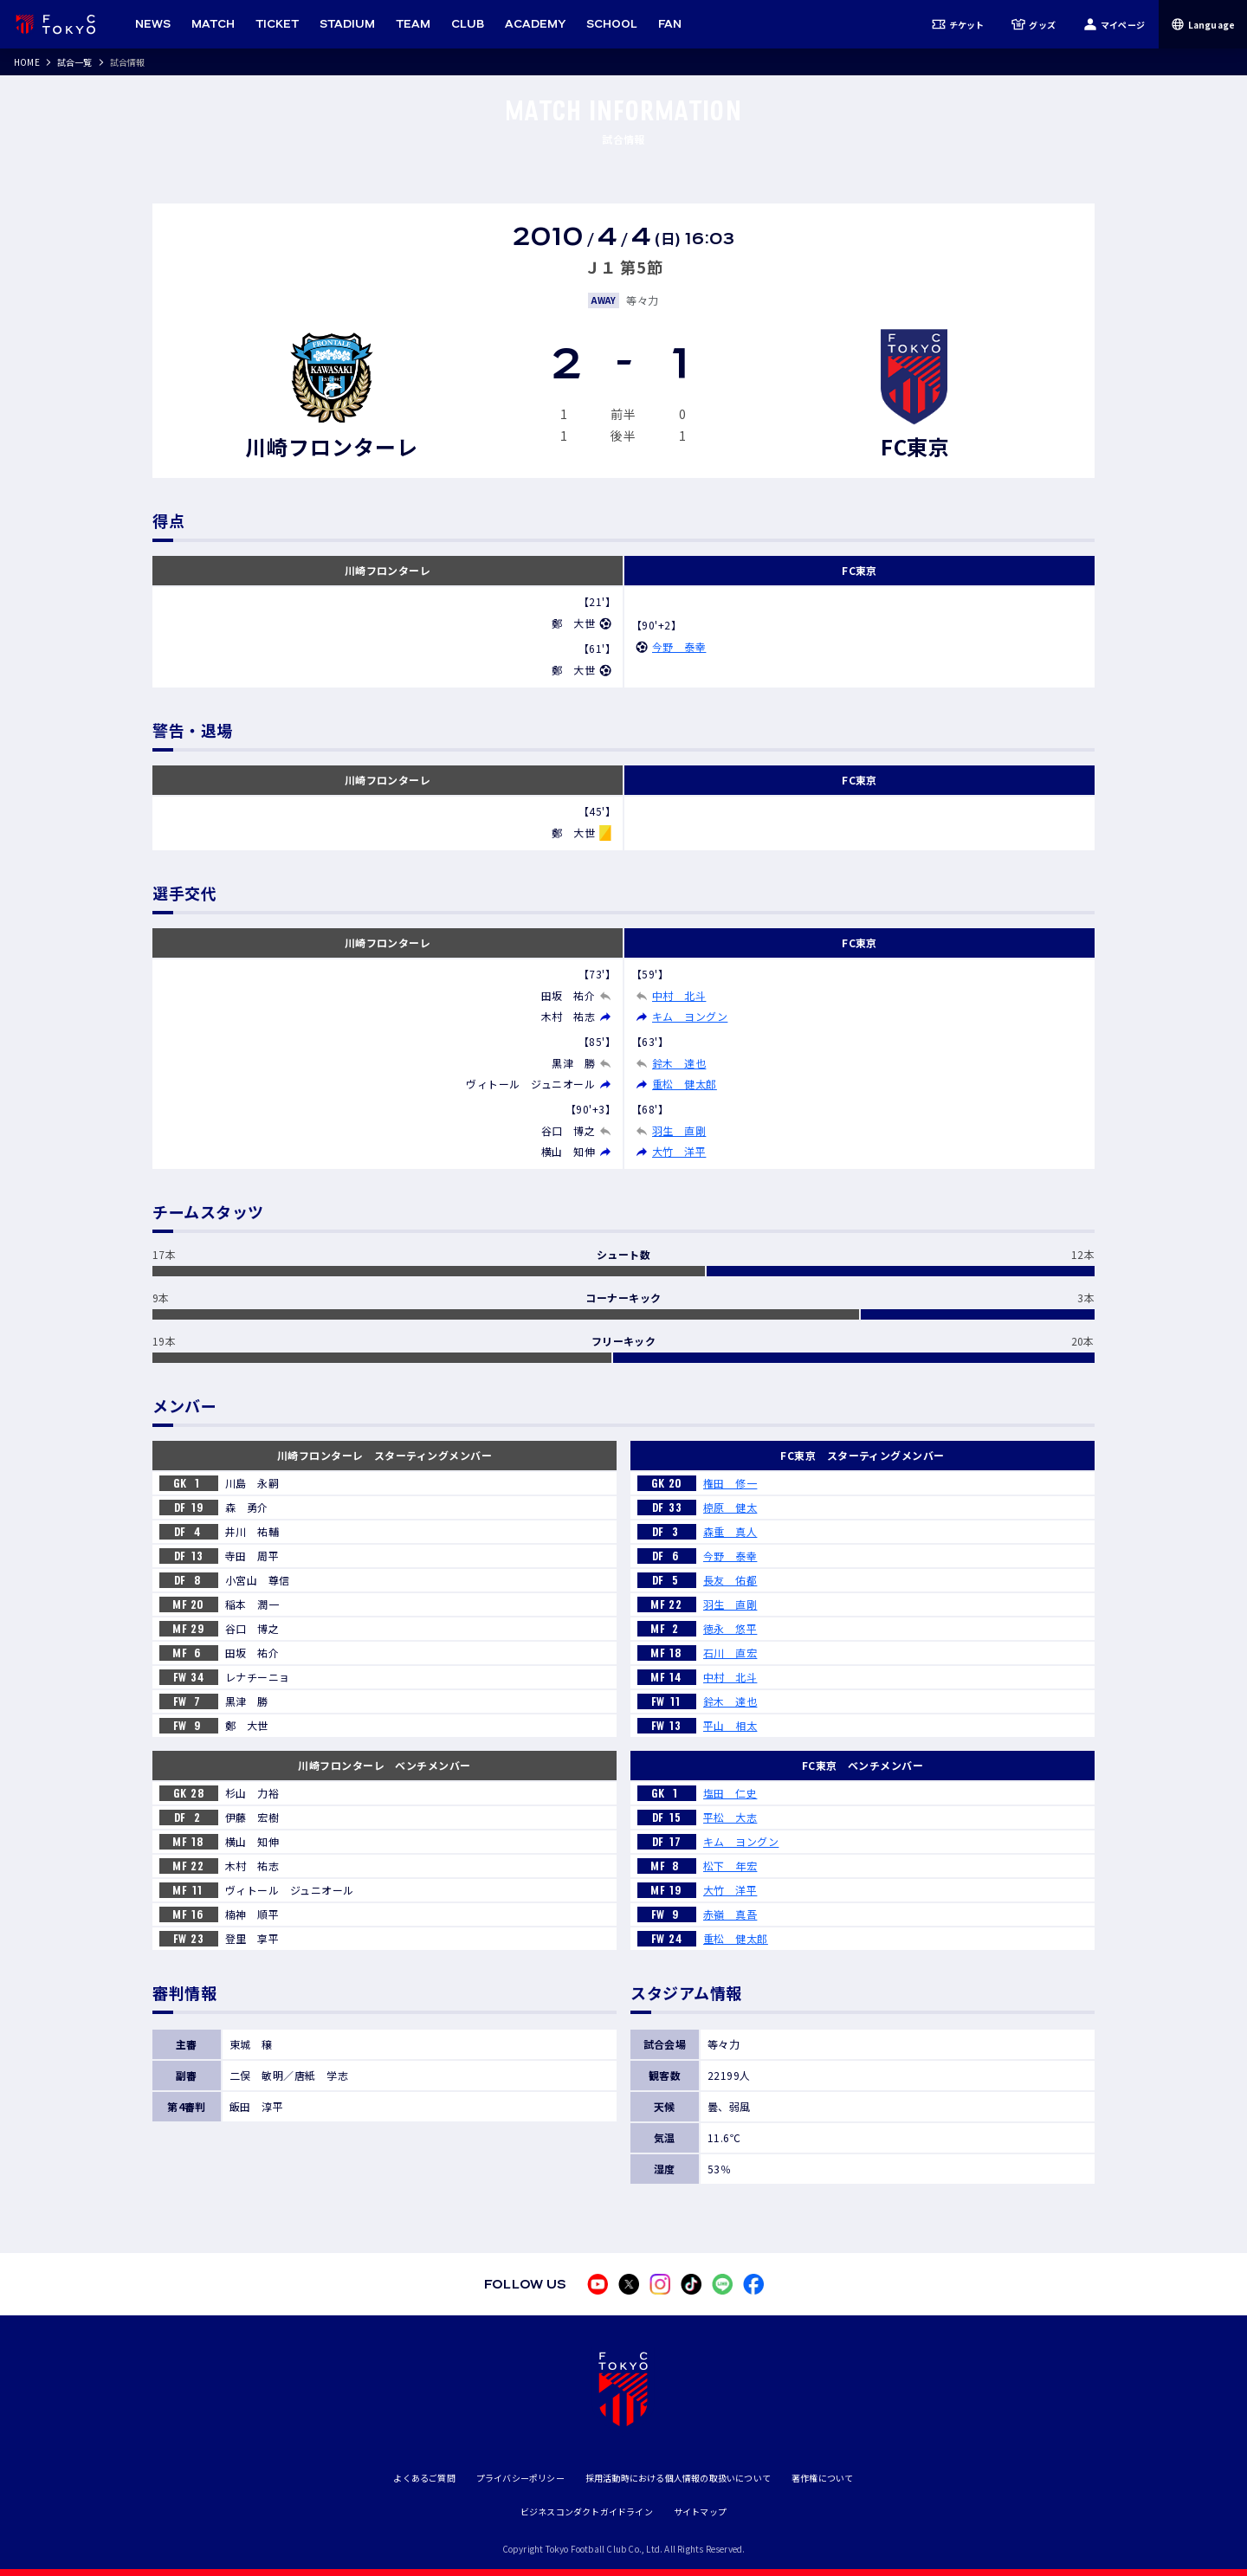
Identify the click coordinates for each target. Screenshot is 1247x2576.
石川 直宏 (730, 1652)
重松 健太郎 (684, 1083)
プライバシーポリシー (520, 2477)
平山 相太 (730, 1725)
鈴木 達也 (679, 1063)
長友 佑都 (730, 1579)
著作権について (822, 2477)
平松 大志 (730, 1817)
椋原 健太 (730, 1507)
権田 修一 (730, 1482)
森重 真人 (730, 1531)
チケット (958, 24)
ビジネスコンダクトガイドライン (586, 2511)
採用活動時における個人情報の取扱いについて (678, 2477)
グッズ (1033, 24)
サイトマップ (700, 2511)
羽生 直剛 (679, 1130)
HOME (27, 61)
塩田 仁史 (730, 1792)
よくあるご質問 (424, 2477)
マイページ (1114, 24)
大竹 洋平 (679, 1151)
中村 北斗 (679, 995)
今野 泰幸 (679, 646)
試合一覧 (75, 61)
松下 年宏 (730, 1865)
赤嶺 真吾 (730, 1914)
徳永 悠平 (730, 1628)
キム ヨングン (689, 1016)
